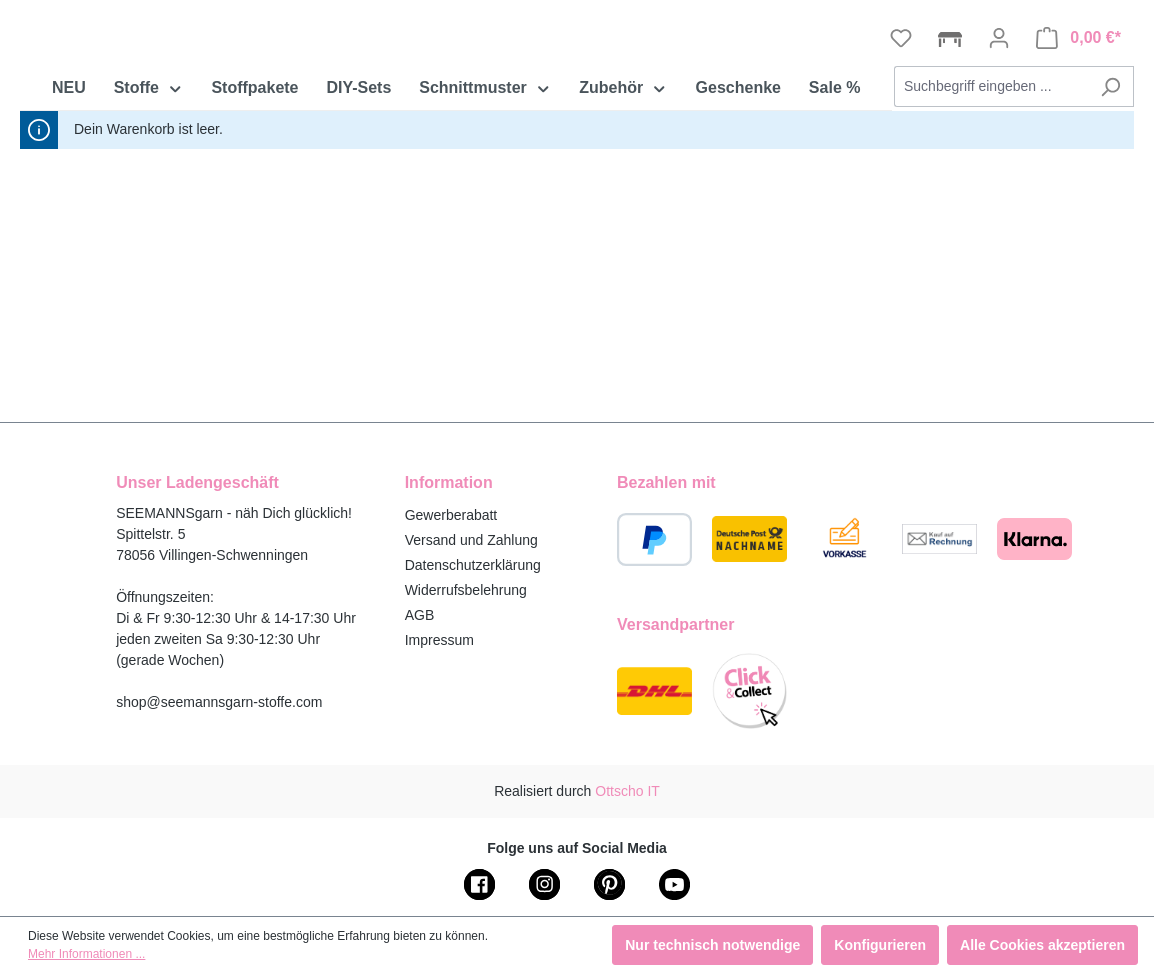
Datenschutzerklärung (473, 565)
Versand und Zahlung (471, 540)
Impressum (439, 640)
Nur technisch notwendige (712, 945)
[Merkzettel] (901, 149)
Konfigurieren (880, 945)
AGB (420, 615)
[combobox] (991, 197)
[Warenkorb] (1078, 149)
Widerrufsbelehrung (466, 590)
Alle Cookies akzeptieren (1042, 945)
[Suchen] (1110, 197)
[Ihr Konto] (999, 149)
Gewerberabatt (451, 515)
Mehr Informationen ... (86, 954)
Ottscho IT (627, 791)
